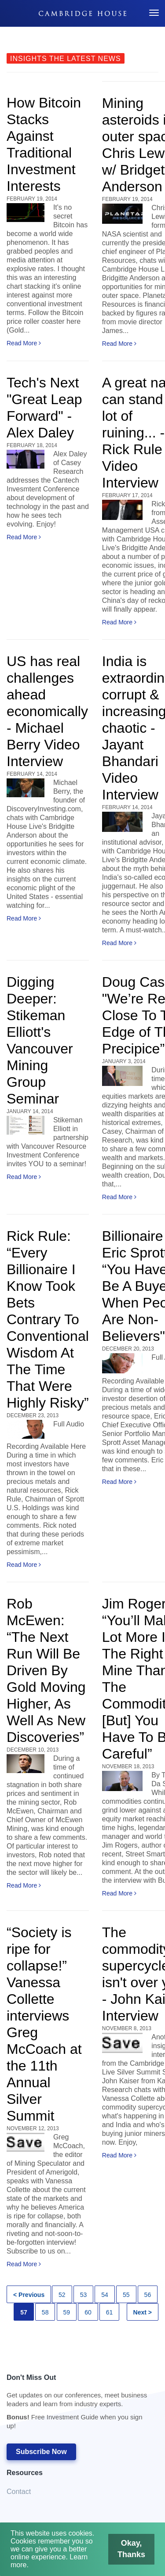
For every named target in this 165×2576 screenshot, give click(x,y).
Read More (24, 343)
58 (45, 2312)
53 (83, 2294)
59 (66, 2312)
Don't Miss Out (78, 2404)
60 (88, 2312)
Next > (142, 2312)
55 (126, 2294)
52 (62, 2294)
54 (104, 2294)
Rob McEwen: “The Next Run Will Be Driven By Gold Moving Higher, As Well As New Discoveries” (46, 1670)
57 (23, 2312)
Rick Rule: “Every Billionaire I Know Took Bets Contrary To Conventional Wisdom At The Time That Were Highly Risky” (48, 1319)
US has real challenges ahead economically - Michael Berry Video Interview (47, 711)
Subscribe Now (41, 2451)
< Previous (28, 2294)
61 (109, 2312)
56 (147, 2294)
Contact (19, 2491)
